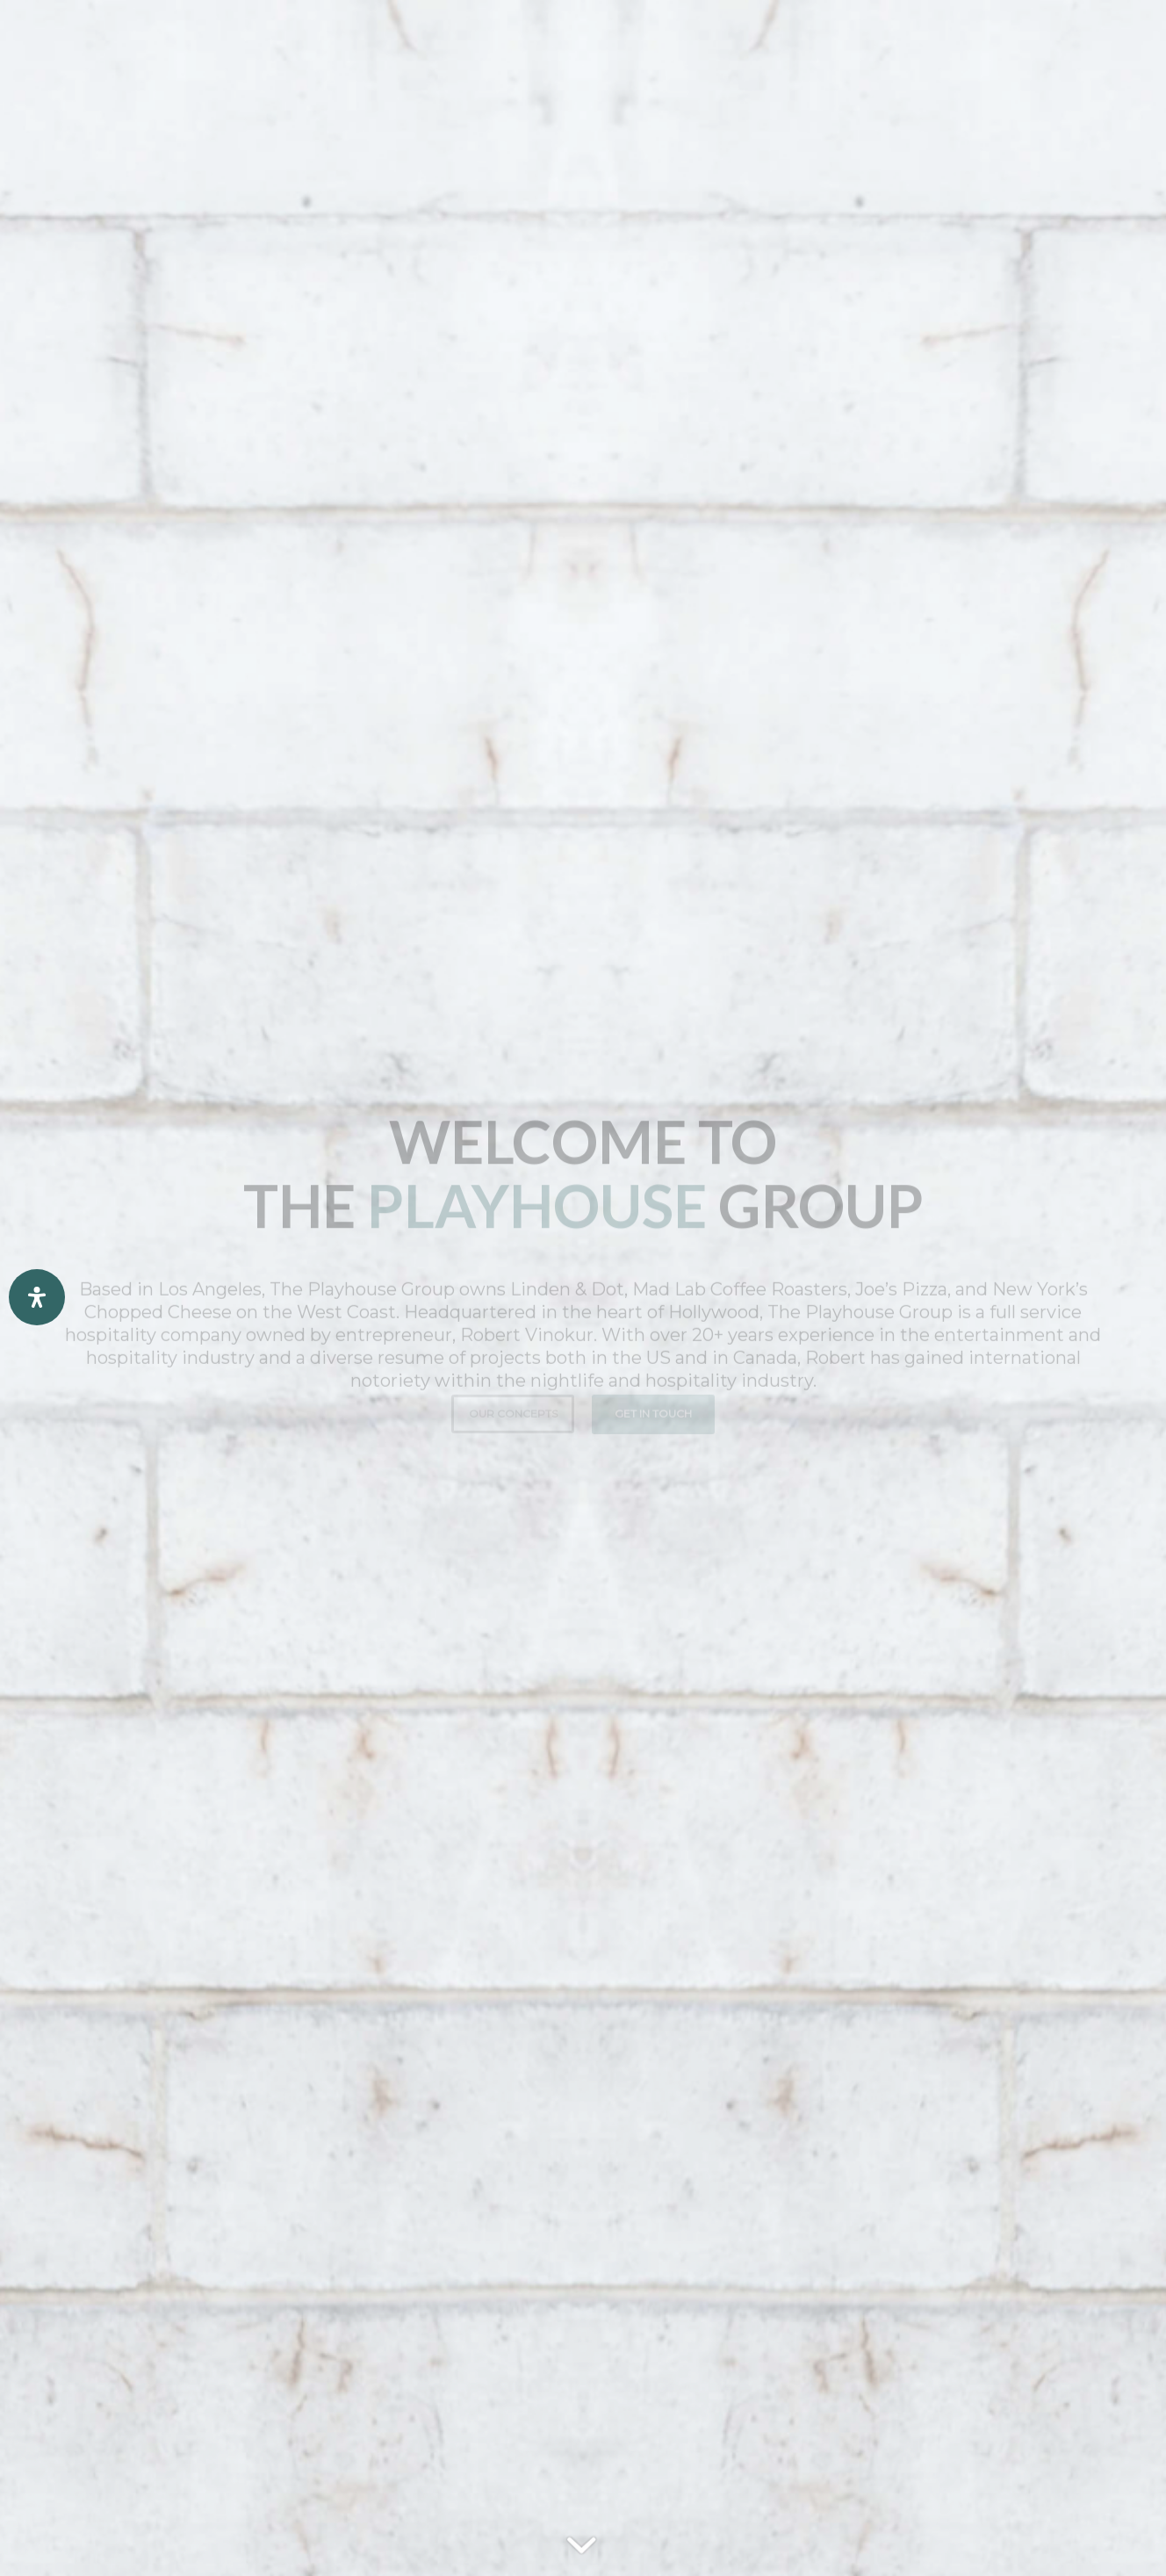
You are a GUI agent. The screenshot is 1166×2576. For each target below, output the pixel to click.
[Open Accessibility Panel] (37, 1297)
